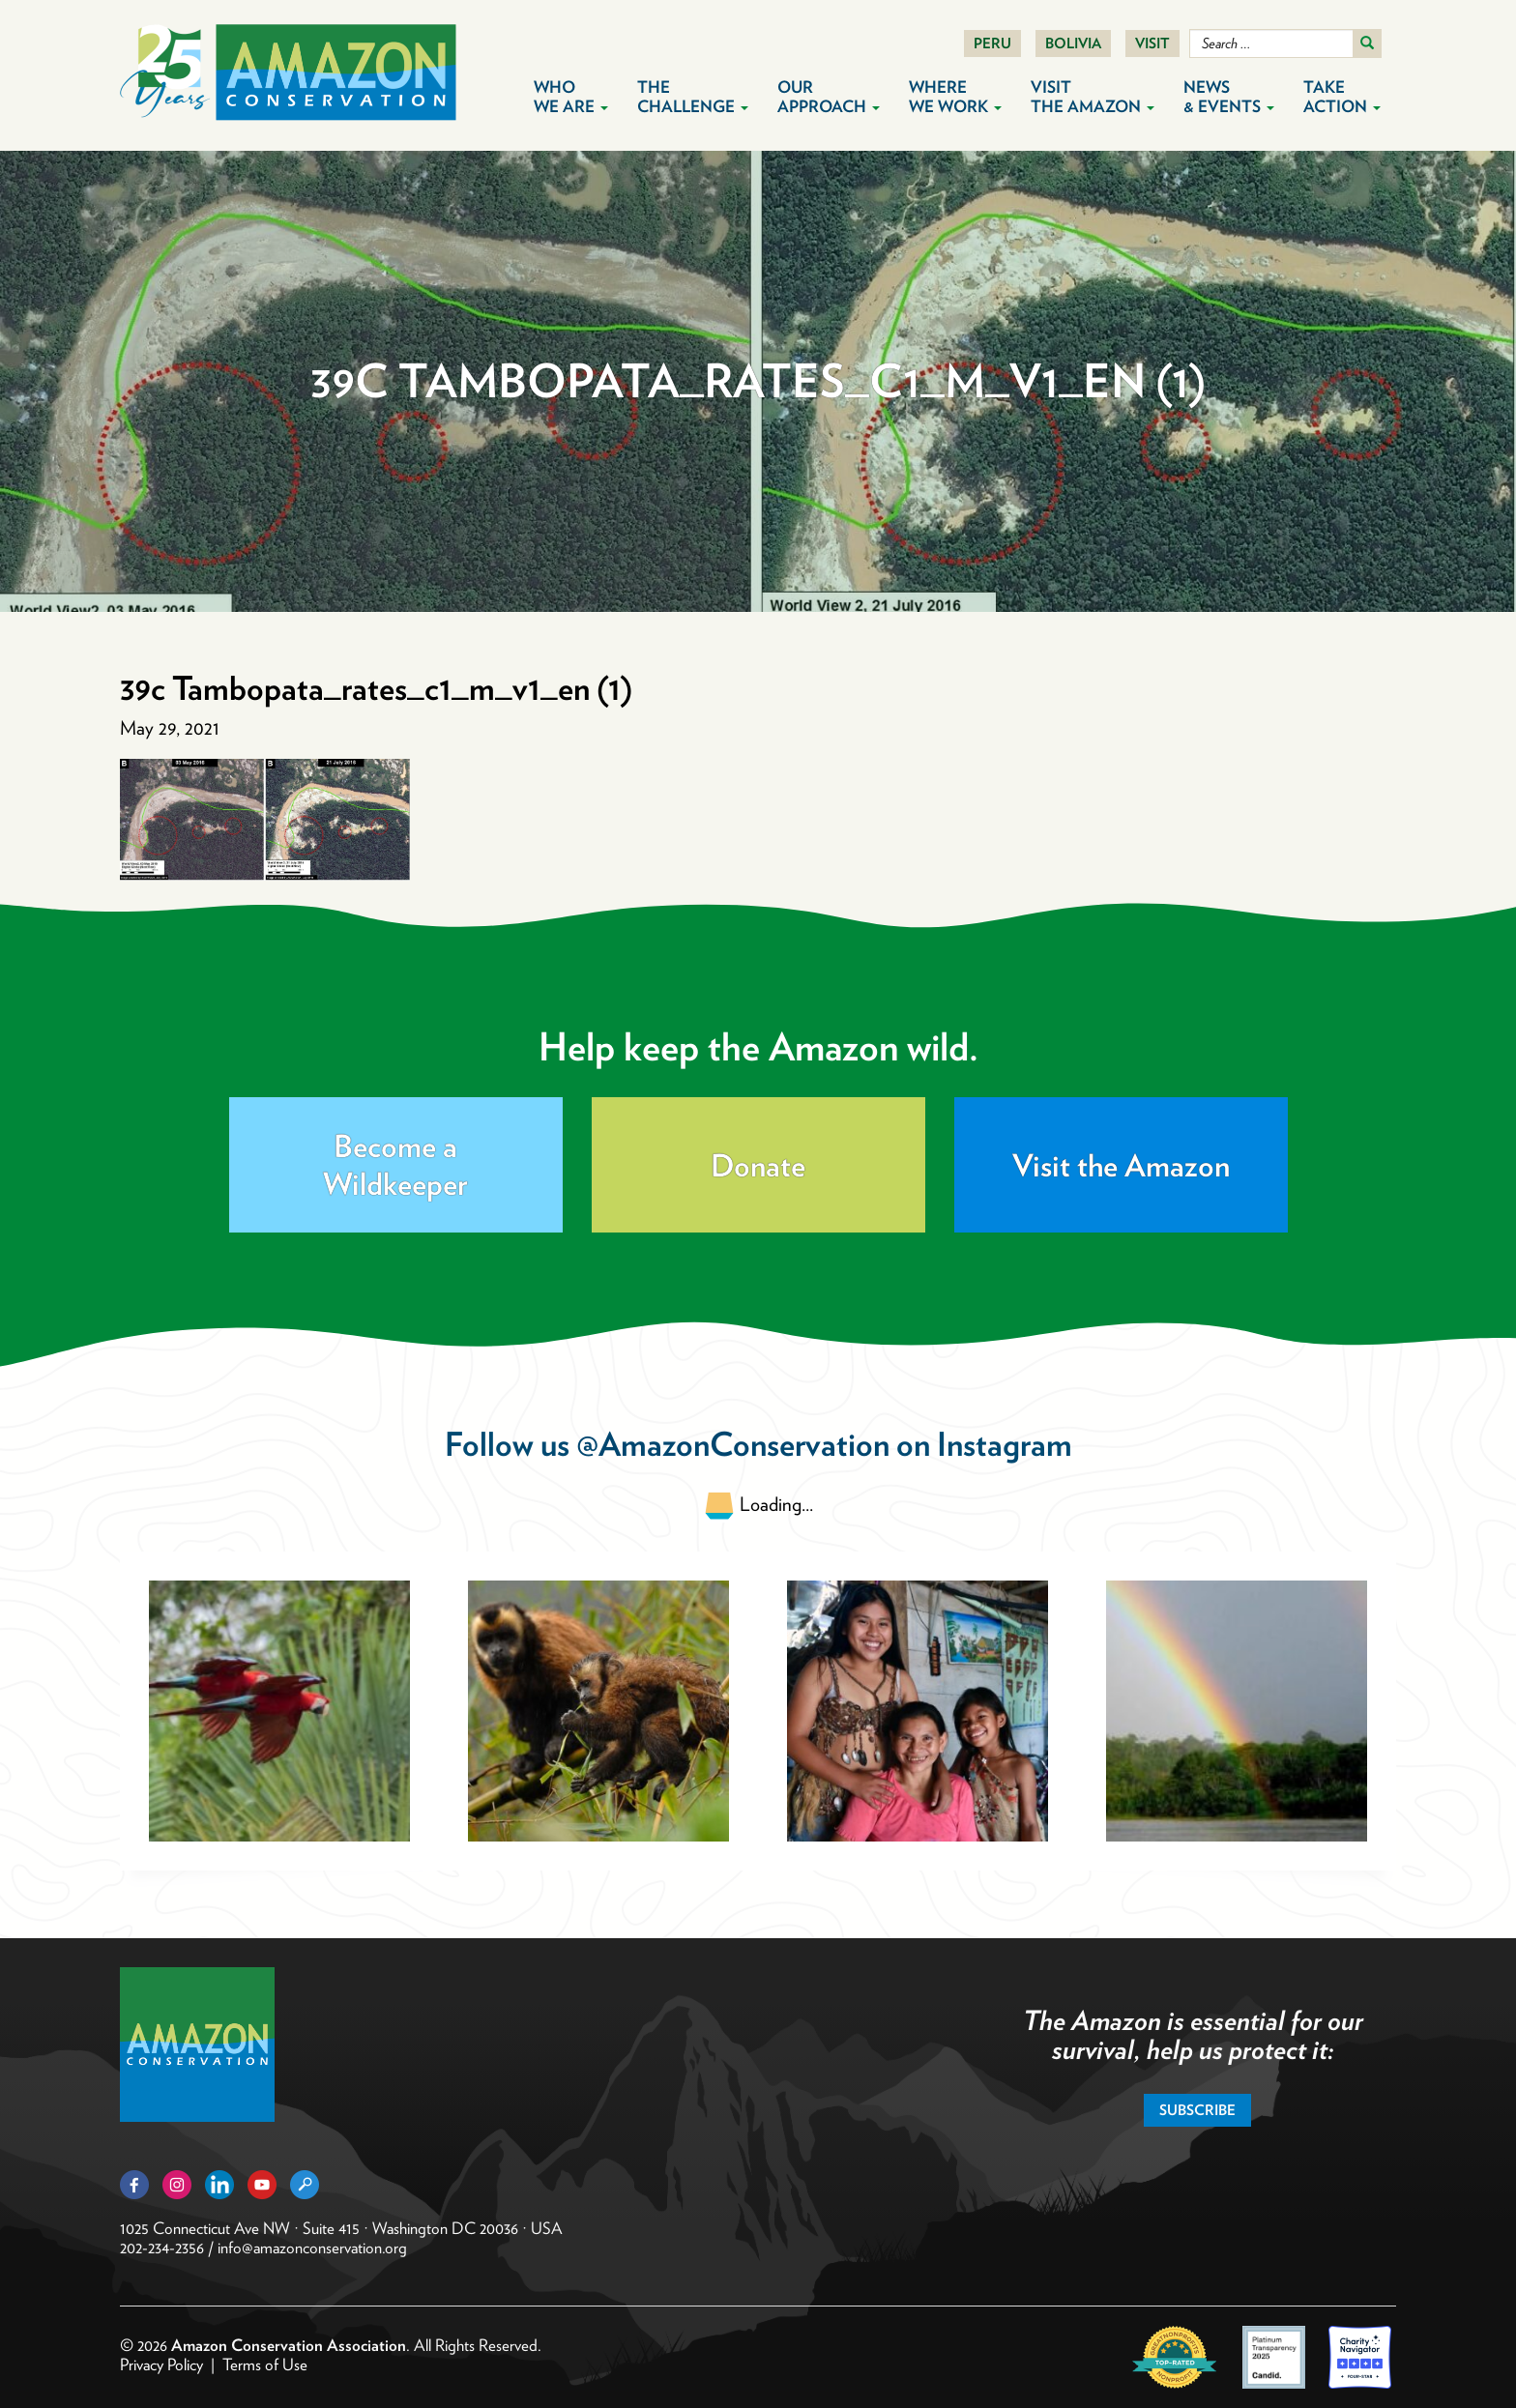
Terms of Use (264, 2364)
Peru (992, 43)
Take (1342, 96)
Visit (1152, 43)
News (1228, 96)
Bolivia (1073, 43)
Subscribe (1197, 2110)
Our (828, 96)
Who (571, 96)
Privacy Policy (161, 2364)
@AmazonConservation (732, 1444)
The (692, 96)
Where (955, 96)
